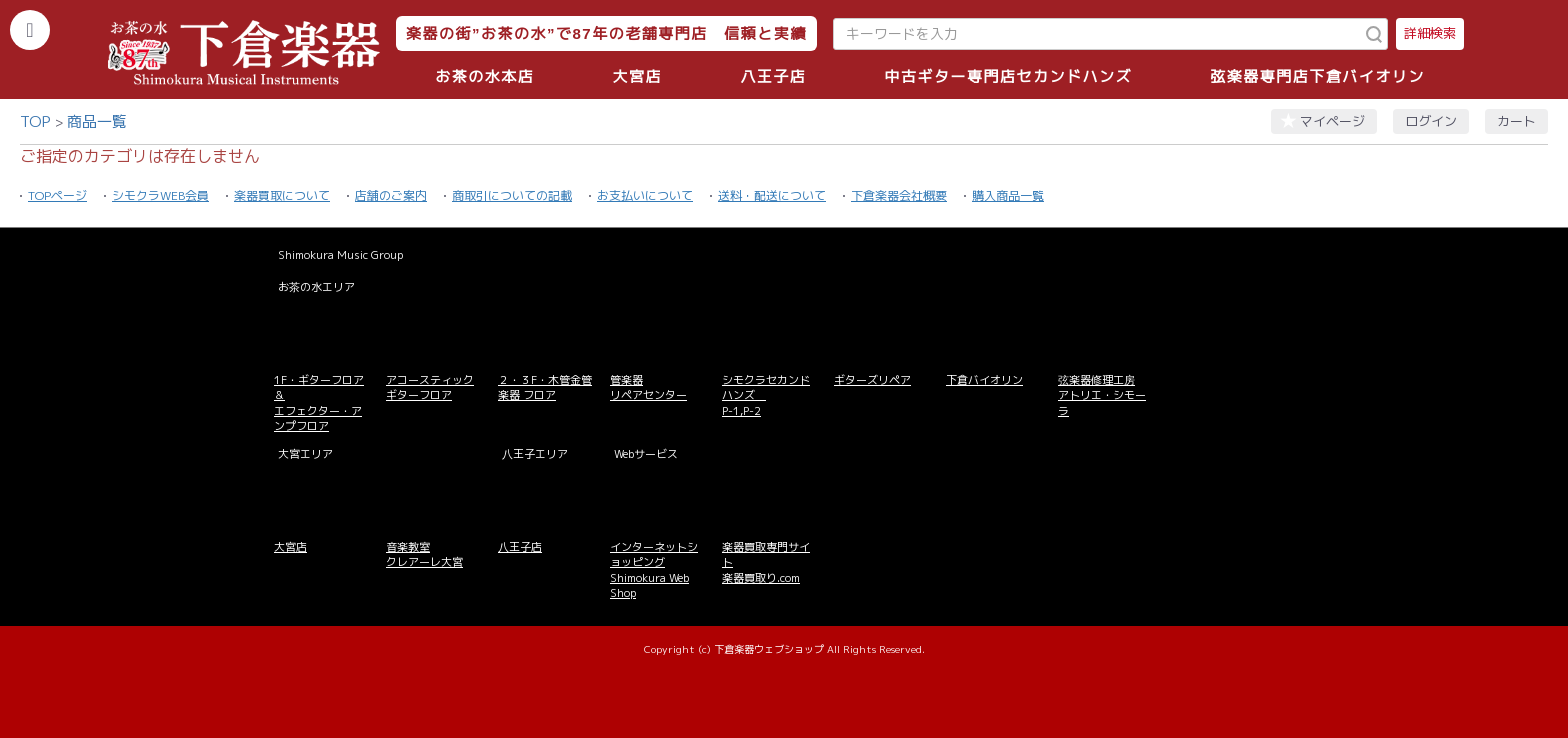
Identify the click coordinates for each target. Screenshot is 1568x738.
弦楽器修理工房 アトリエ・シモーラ (1102, 395)
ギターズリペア (872, 380)
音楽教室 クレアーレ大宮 (424, 554)
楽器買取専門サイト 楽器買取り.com (766, 562)
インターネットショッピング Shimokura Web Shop (654, 570)
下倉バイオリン (984, 380)
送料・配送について (772, 195)
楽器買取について (282, 195)
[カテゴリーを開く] (30, 30)
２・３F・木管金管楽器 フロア (545, 387)
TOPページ (57, 195)
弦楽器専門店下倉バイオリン (1317, 76)
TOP (35, 121)
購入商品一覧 (1008, 195)
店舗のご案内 (391, 195)
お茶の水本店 (484, 76)
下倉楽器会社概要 (899, 195)
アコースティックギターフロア (430, 387)
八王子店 (773, 76)
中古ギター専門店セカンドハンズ (1009, 76)
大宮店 (637, 76)
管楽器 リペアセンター (648, 387)
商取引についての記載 (512, 195)
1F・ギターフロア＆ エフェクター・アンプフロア (319, 403)
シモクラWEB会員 (160, 195)
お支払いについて (645, 195)
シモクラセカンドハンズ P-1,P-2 (766, 395)
